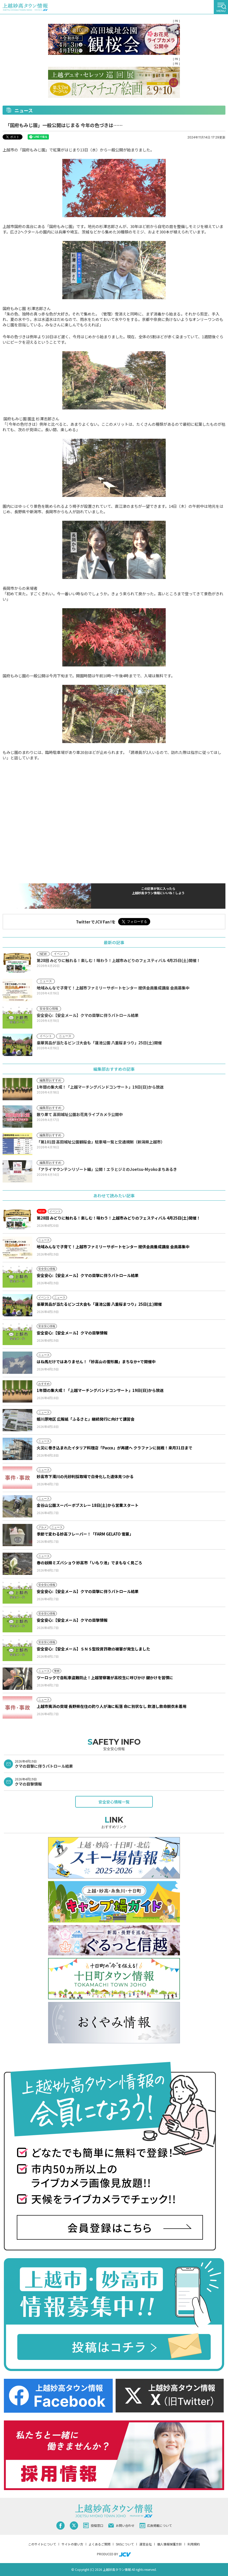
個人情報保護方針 (169, 2544)
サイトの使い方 (72, 2544)
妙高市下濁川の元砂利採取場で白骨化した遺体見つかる (85, 1476)
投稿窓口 (93, 2525)
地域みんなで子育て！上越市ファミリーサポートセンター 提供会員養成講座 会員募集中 (113, 1246)
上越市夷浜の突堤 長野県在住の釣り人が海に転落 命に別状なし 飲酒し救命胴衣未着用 (111, 1706)
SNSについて (125, 2544)
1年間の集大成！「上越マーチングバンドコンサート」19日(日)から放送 (100, 1390)
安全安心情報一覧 (114, 1801)
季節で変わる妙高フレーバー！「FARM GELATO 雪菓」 (85, 1534)
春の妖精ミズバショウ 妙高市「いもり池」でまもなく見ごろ (89, 1562)
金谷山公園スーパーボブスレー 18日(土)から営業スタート (88, 1505)
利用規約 (193, 2544)
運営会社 (145, 2544)
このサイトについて (42, 2544)
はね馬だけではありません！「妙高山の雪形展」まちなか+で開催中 (96, 1361)
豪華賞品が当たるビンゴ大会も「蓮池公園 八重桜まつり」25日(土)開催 (99, 1304)
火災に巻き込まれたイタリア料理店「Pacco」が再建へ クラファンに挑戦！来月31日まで (114, 1447)
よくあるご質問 (99, 2544)
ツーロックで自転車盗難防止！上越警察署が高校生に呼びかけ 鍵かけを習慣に (105, 1677)
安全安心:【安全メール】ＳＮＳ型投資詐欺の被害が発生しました (93, 1649)
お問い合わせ (121, 2525)
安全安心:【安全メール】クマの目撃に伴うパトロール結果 (88, 1275)
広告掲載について (156, 2525)
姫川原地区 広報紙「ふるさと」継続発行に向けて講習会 (85, 1419)
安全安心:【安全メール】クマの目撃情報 (72, 1332)
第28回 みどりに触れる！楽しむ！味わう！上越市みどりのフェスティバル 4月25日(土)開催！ (118, 1218)
